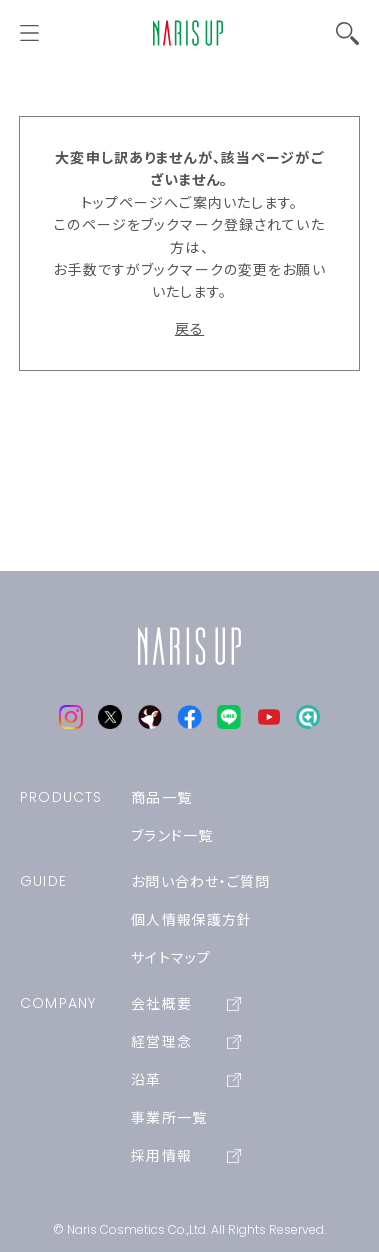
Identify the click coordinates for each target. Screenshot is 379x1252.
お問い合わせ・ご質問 (200, 882)
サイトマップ (171, 958)
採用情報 (186, 1156)
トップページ (123, 203)
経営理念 (186, 1042)
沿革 (186, 1080)
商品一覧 (161, 798)
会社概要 (186, 1004)
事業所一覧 (169, 1118)
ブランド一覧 (172, 836)
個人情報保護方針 (191, 920)
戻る (189, 329)
